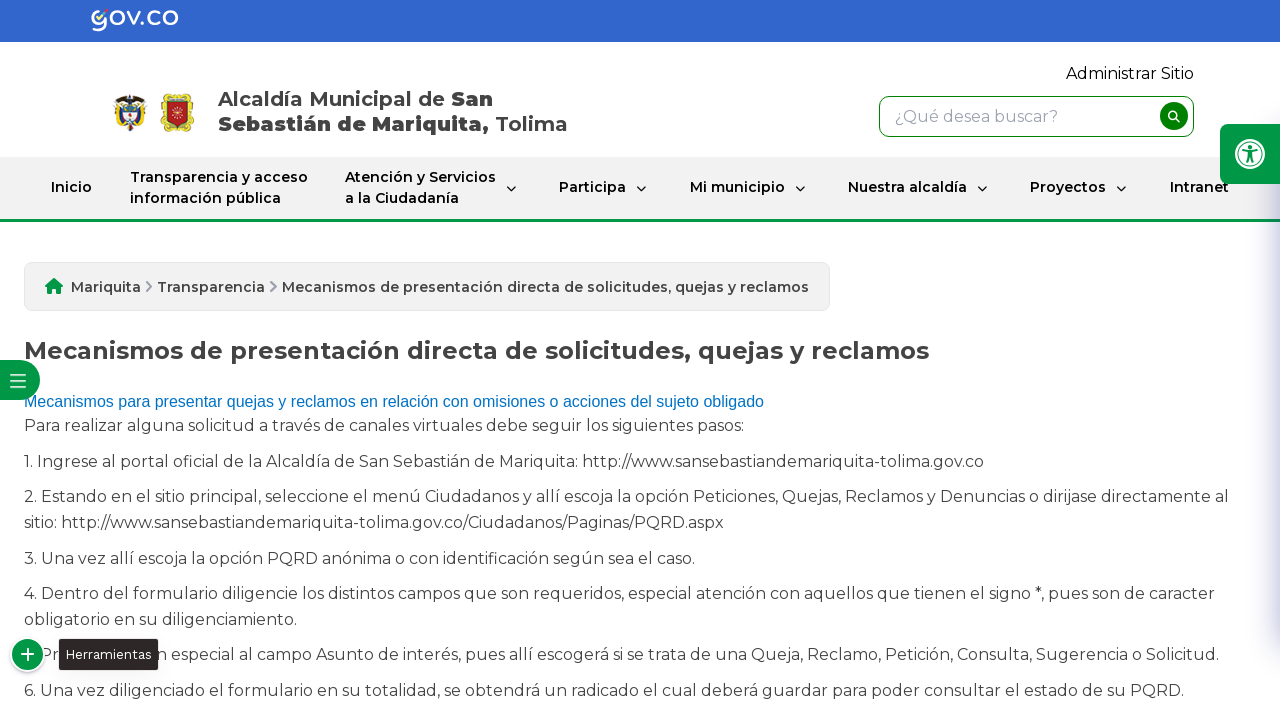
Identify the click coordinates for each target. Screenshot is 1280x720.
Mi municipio (737, 187)
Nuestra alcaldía (907, 187)
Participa (592, 187)
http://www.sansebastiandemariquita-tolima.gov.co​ (783, 461)
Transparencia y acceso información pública (219, 187)
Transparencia (211, 287)
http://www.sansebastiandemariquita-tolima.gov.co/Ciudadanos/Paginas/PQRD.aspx (392, 522)
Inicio (71, 187)
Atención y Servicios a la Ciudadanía (420, 187)
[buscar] (1174, 116)
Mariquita (106, 287)
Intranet (1199, 187)
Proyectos (1068, 187)
